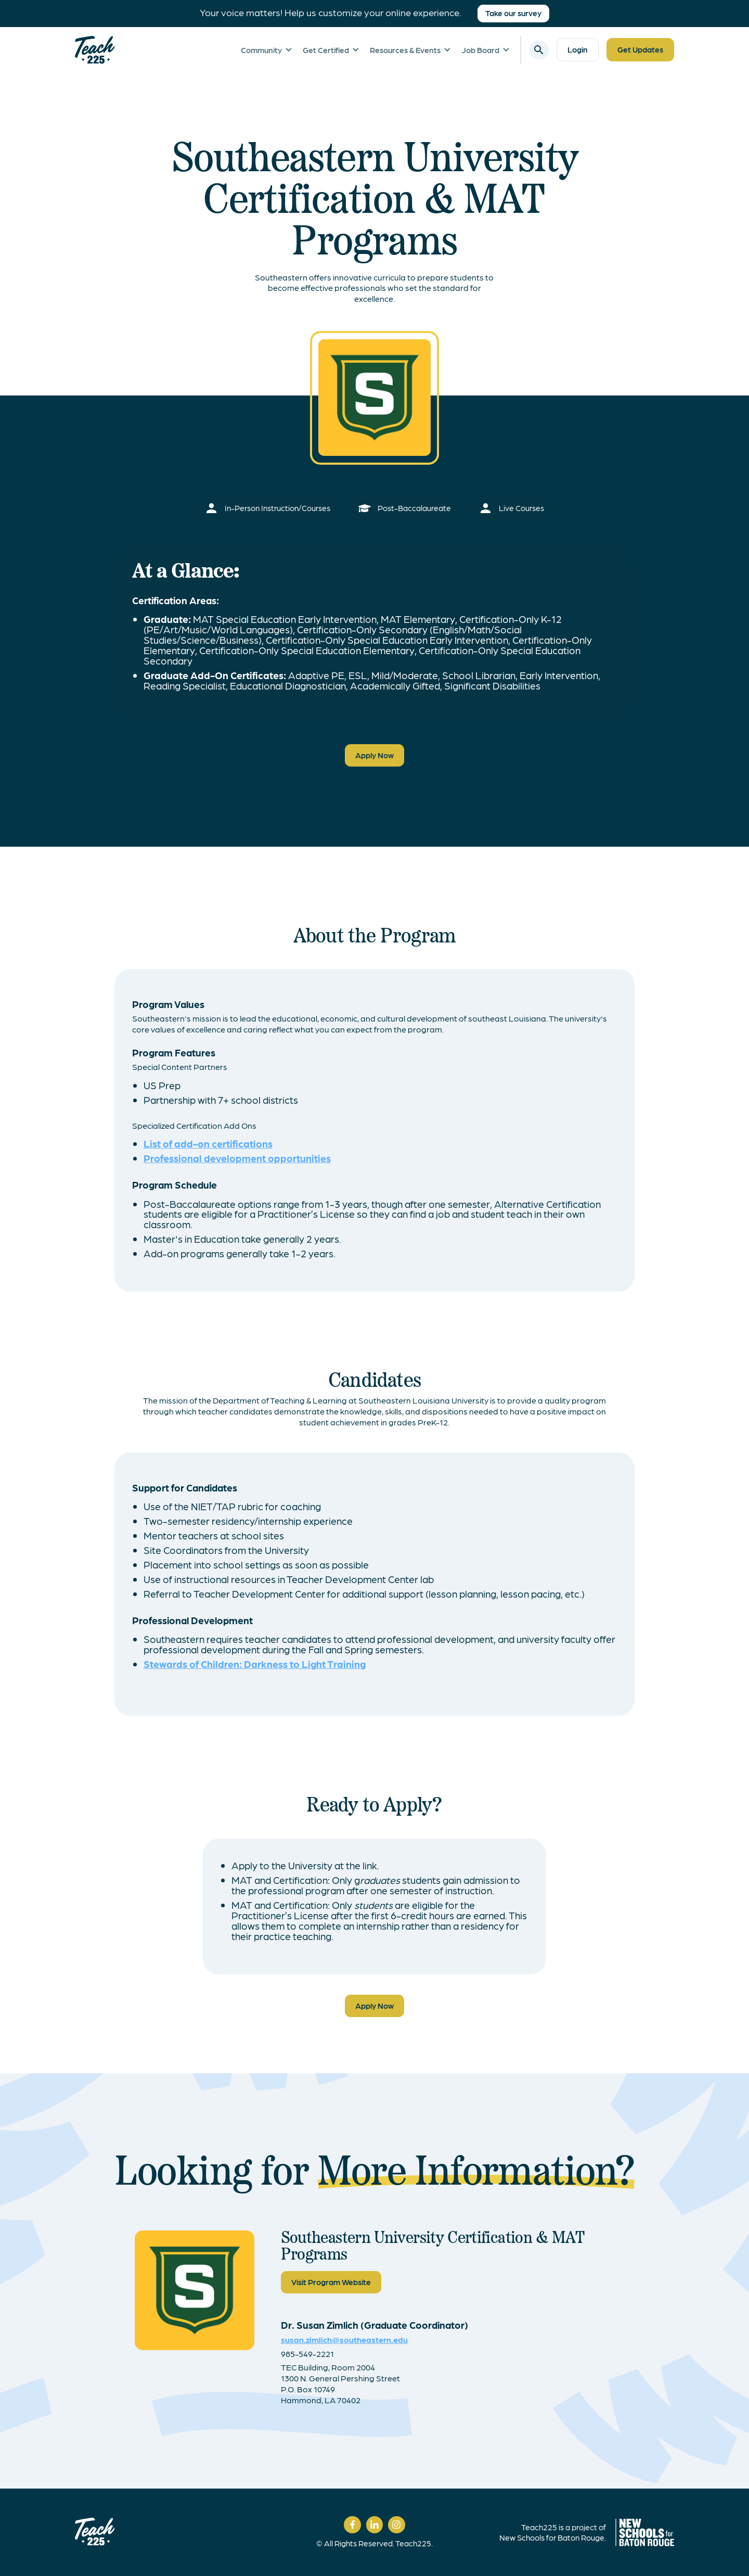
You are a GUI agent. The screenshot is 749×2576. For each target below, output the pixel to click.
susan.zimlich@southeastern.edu (344, 2339)
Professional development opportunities (237, 1158)
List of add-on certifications (208, 1143)
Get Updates (640, 49)
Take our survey (513, 13)
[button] (272, 50)
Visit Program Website (331, 2282)
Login (577, 49)
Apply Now (374, 755)
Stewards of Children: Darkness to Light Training (255, 1663)
